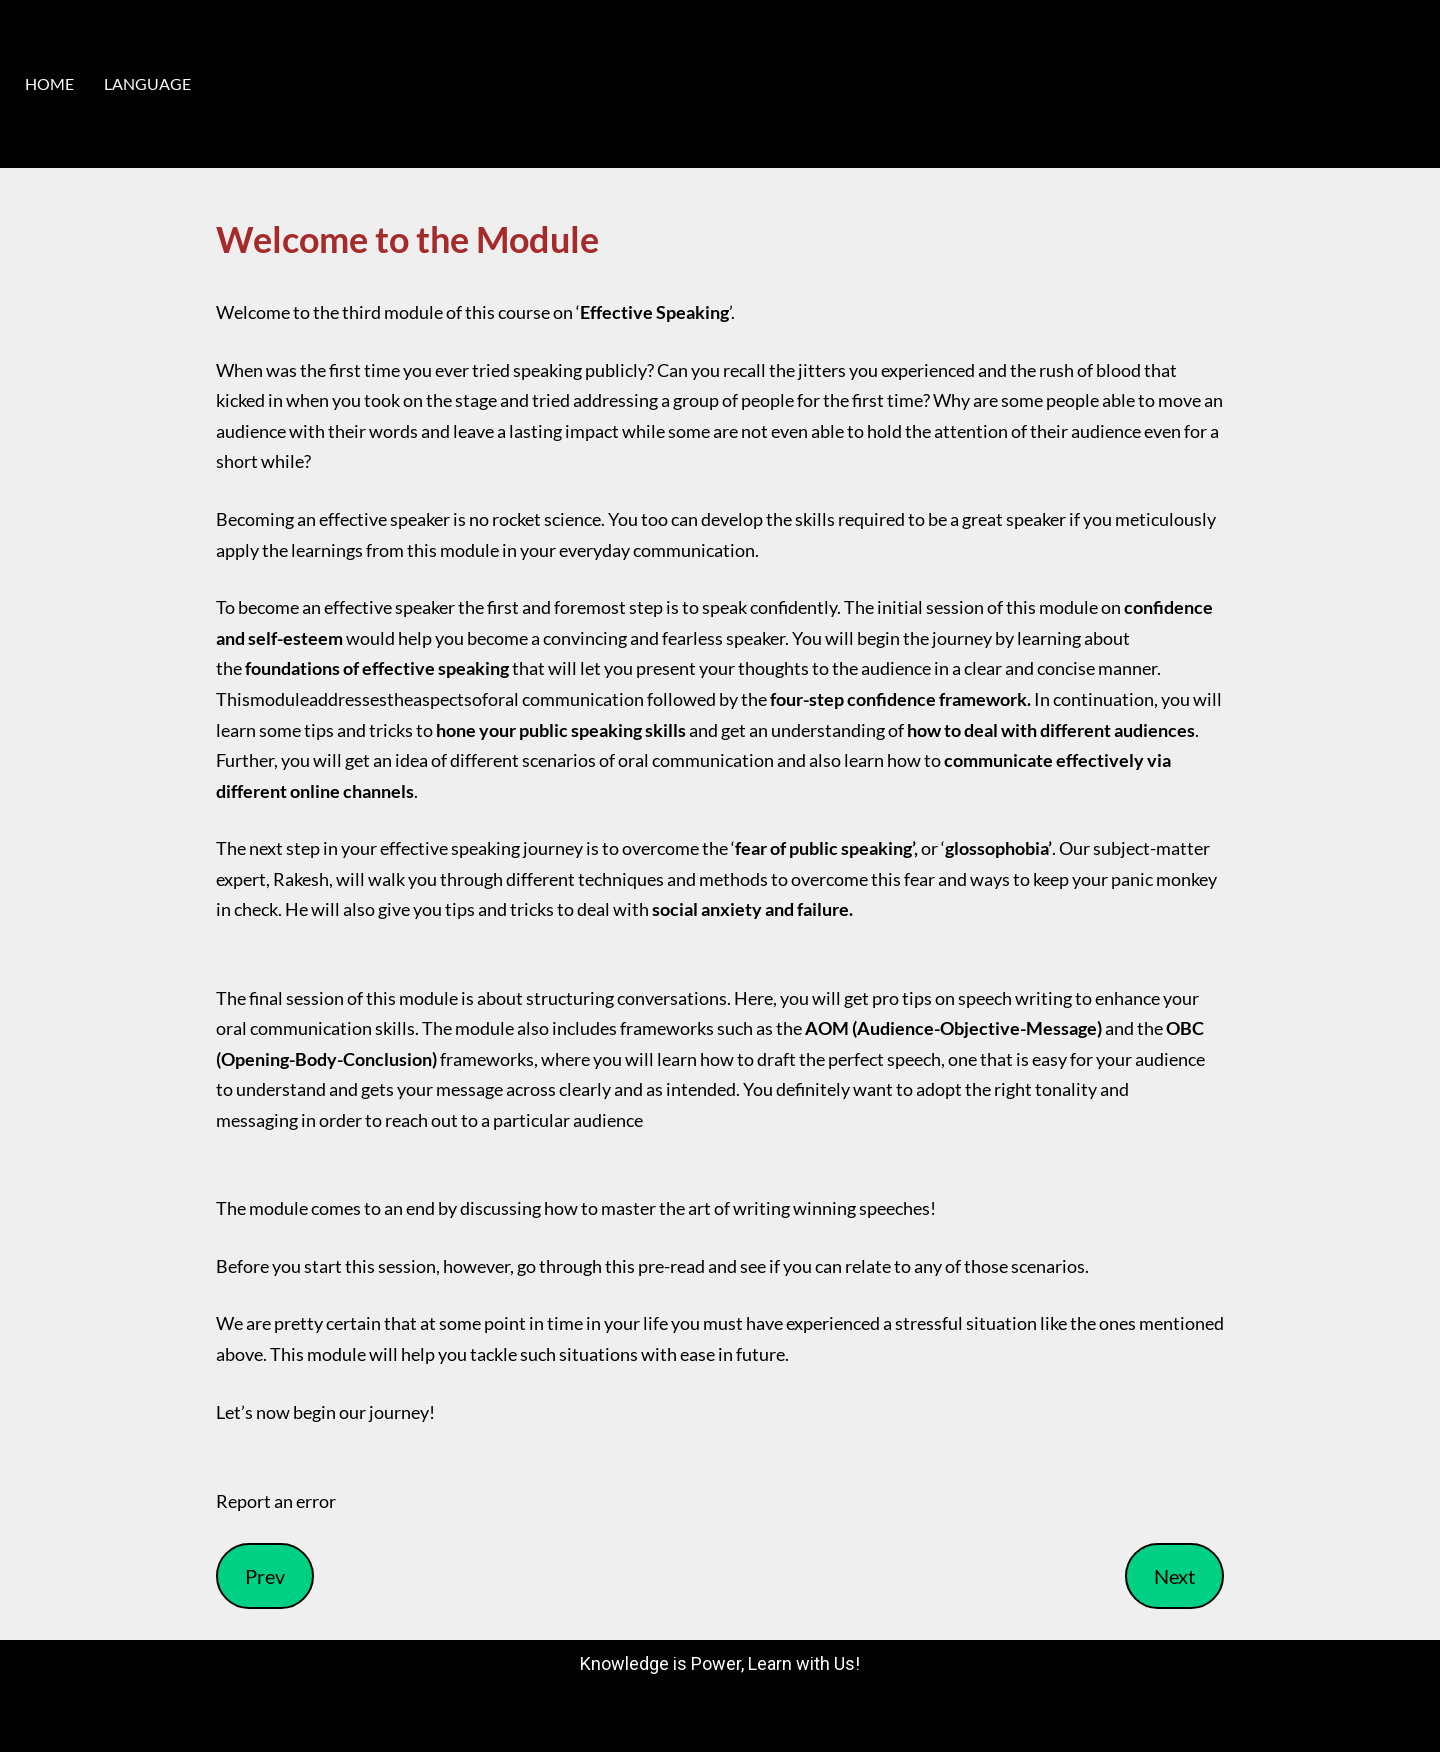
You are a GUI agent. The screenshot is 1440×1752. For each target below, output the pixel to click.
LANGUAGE (147, 83)
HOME (49, 83)
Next (1174, 1576)
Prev (265, 1576)
